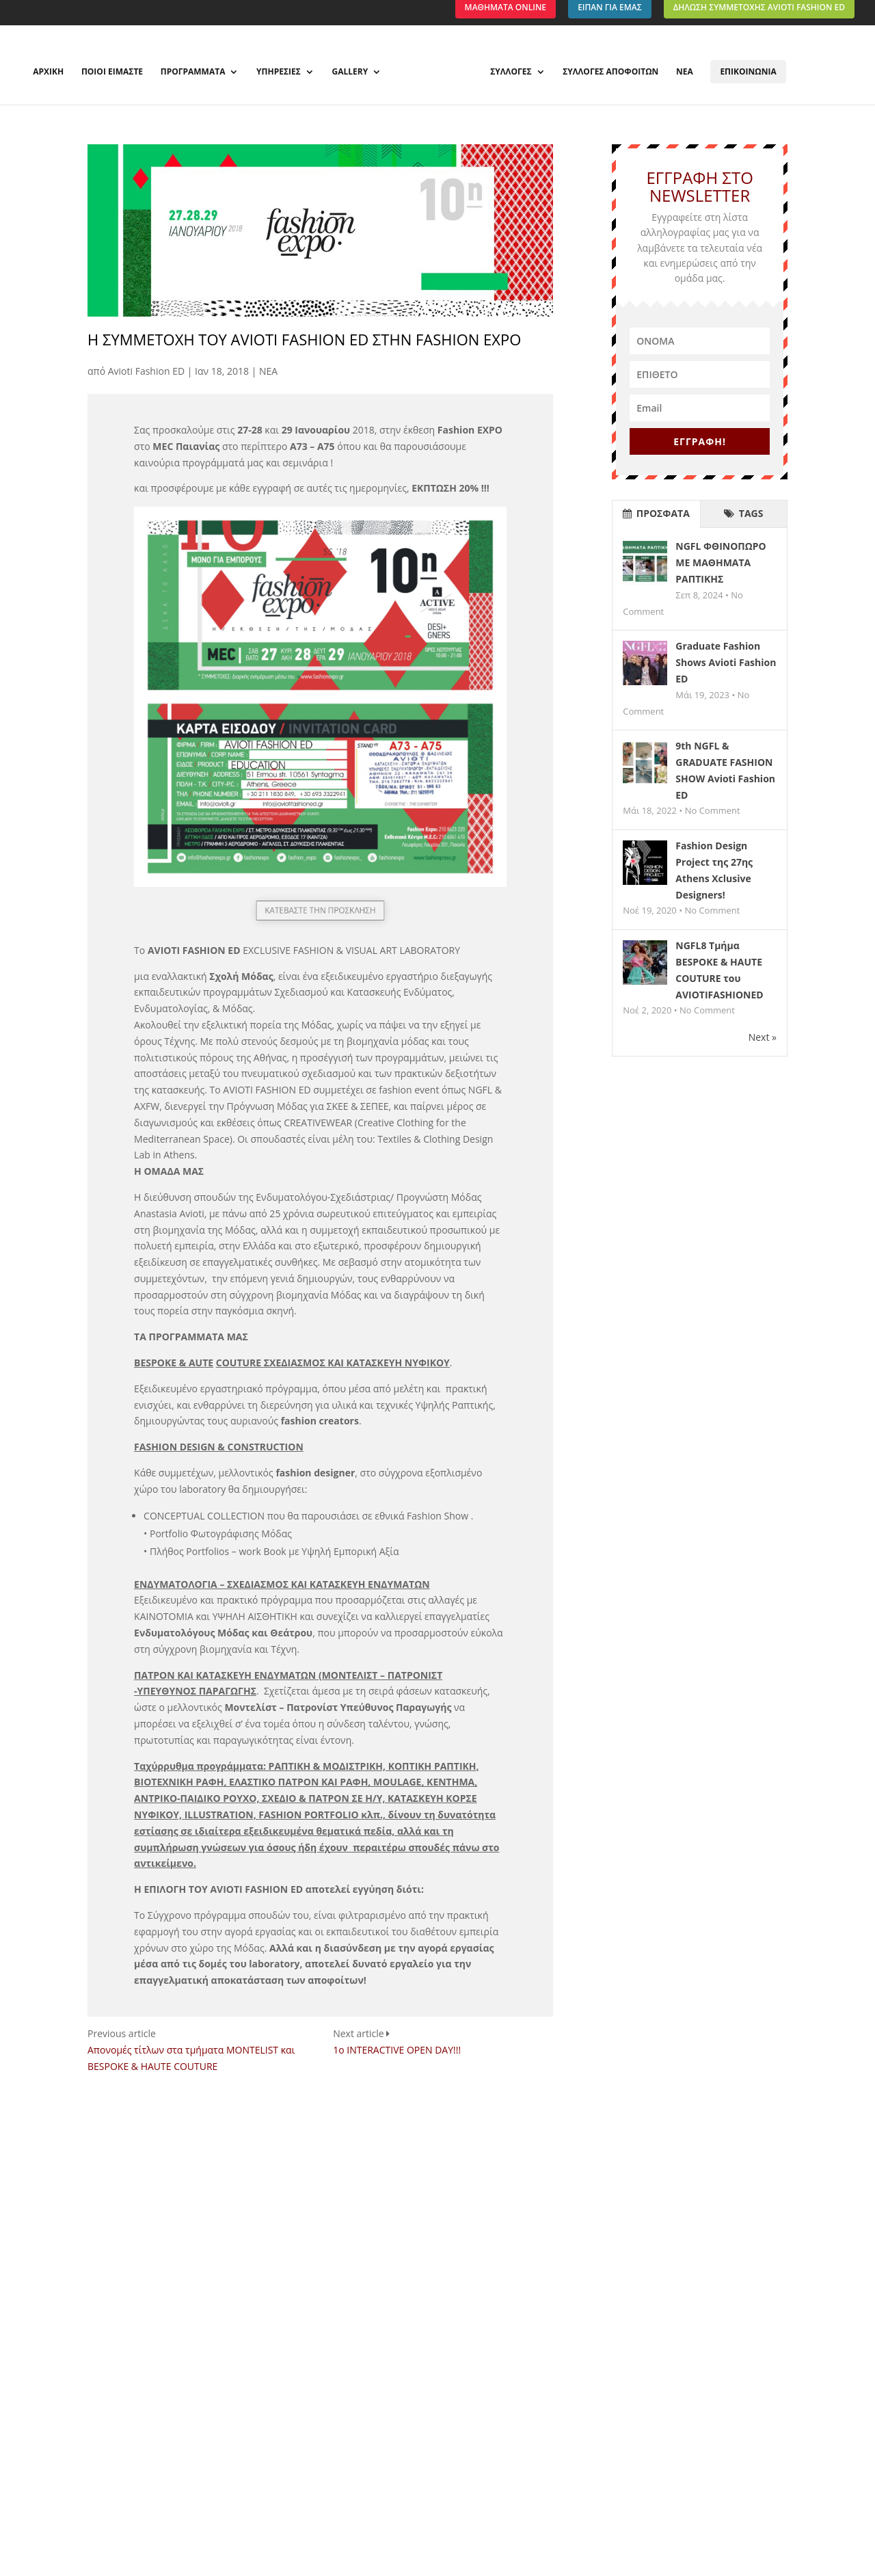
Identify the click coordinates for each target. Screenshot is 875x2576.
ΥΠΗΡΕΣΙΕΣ (278, 72)
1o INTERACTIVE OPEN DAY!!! (397, 2049)
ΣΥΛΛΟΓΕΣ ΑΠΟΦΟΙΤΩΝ (610, 72)
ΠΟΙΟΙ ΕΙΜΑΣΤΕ (112, 72)
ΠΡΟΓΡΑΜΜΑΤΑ (193, 72)
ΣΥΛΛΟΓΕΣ (510, 72)
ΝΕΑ (684, 72)
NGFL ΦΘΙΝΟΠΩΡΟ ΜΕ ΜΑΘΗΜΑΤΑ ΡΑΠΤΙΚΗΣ (720, 562)
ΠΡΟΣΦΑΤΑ (656, 513)
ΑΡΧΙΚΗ (48, 72)
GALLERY (350, 72)
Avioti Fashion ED (146, 370)
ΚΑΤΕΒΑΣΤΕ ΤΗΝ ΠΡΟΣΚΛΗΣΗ (320, 909)
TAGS (743, 513)
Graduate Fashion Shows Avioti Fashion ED (725, 662)
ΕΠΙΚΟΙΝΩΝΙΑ (748, 71)
